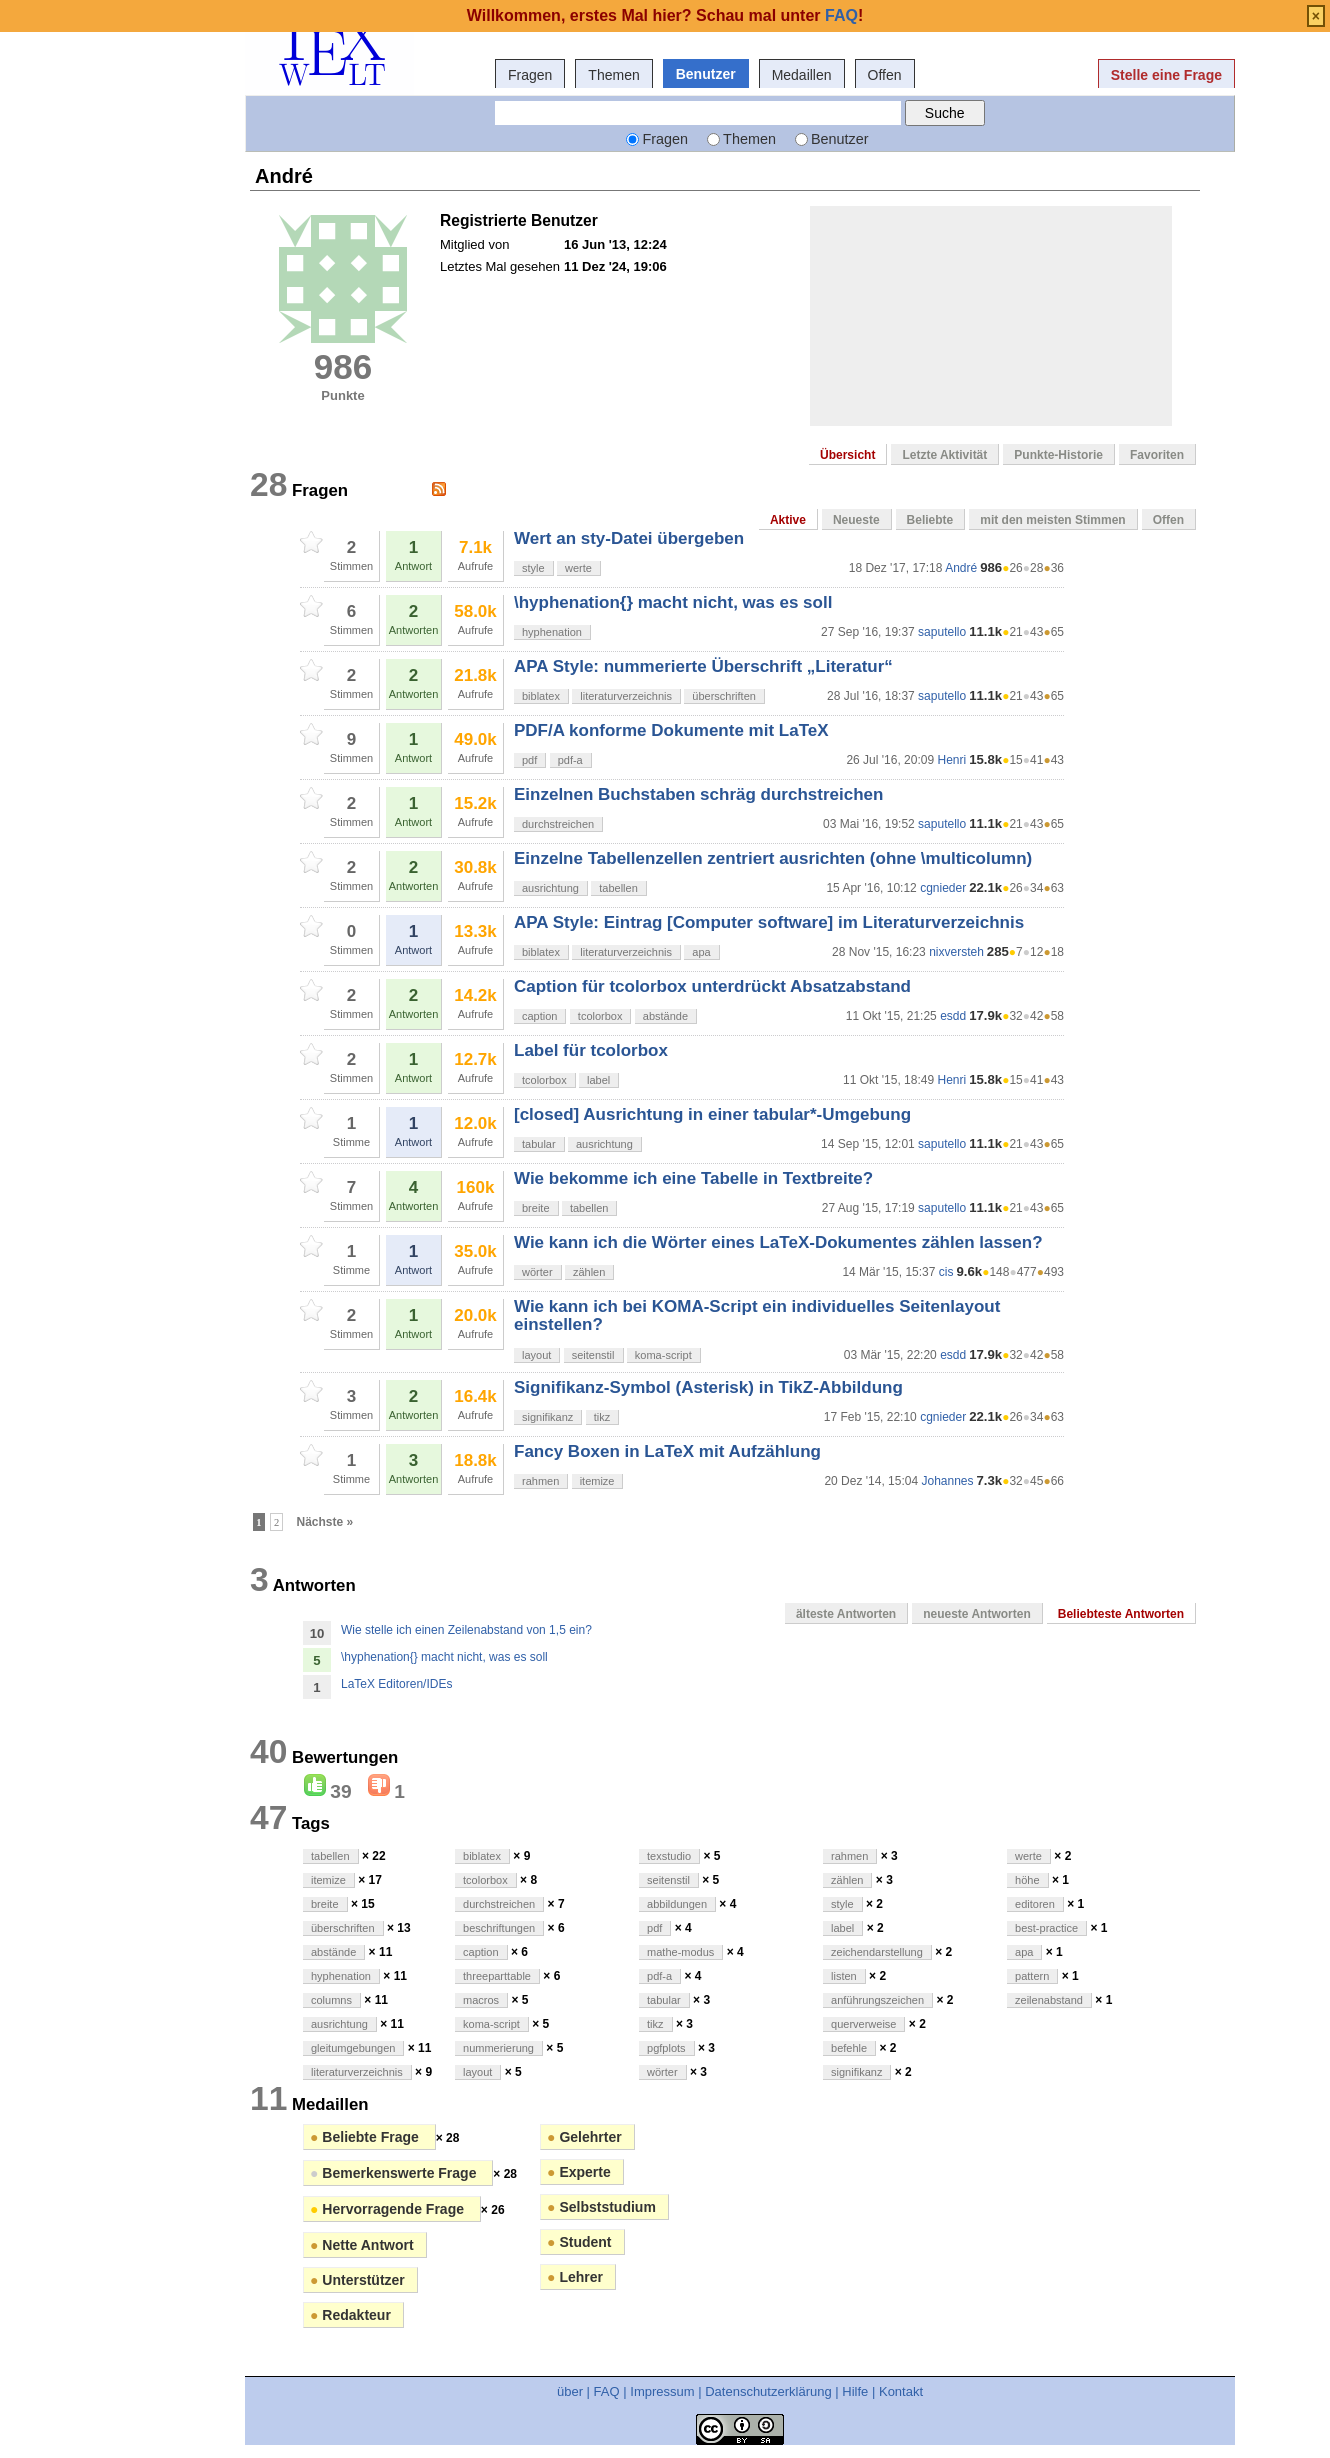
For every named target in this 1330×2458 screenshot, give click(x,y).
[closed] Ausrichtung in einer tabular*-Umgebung (712, 1114)
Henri (951, 760)
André (961, 568)
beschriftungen (499, 1928)
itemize (597, 1481)
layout (536, 1355)
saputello (942, 632)
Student (579, 2242)
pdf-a (570, 760)
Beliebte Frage (366, 2137)
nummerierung (498, 2048)
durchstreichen (558, 824)
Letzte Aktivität (944, 455)
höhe (1027, 1880)
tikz (602, 1417)
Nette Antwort (362, 2245)
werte (578, 568)
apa (701, 952)
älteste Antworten (846, 1614)
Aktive (788, 520)
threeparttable (497, 1976)
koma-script (663, 1355)
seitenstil (593, 1355)
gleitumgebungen (353, 2048)
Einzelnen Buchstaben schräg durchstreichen (698, 794)
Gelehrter (584, 2137)
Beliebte (930, 520)
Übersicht (847, 455)
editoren (1035, 1904)
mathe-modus (680, 1952)
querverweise (863, 2024)
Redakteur (350, 2315)
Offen (885, 75)
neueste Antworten (977, 1614)
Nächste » (325, 1522)
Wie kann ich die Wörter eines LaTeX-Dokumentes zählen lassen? (778, 1242)
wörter (537, 1272)
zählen (589, 1272)
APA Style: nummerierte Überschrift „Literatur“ (703, 666)
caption (539, 1016)
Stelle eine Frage (1166, 75)
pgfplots (666, 2048)
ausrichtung (550, 888)
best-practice (1046, 1928)
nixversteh (956, 952)
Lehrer (575, 2277)
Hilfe (855, 2391)
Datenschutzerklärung (768, 2391)
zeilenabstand (1049, 2000)
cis (946, 1272)
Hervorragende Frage (389, 2209)
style (533, 568)
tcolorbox (600, 1016)
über (570, 2391)
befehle (849, 2048)
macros (481, 2000)
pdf (529, 760)
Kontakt (901, 2391)
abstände (665, 1016)
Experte (579, 2172)
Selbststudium (601, 2207)
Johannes (947, 1481)
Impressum (662, 2391)
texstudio (669, 1856)
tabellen (618, 888)
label (598, 1080)
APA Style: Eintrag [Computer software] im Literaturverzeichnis (769, 922)
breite (536, 1208)
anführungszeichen (877, 2000)
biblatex (541, 696)
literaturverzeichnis (626, 696)
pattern (1032, 1976)
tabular (539, 1144)
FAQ (607, 2391)
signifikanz (547, 1417)
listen (844, 1976)
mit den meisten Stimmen (1052, 520)
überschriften (724, 696)
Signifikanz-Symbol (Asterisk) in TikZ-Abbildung (708, 1387)
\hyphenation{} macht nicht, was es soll (673, 602)
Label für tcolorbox (591, 1050)
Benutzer (706, 74)
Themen (613, 75)
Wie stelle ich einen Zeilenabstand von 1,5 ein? (466, 1630)
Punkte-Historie (1058, 455)
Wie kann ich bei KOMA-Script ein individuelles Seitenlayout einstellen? (757, 1315)
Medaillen (802, 75)
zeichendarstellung (877, 1952)
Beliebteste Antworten (1121, 1614)
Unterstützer (357, 2280)
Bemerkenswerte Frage (395, 2173)
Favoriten (1157, 455)
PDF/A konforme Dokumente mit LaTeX (671, 730)
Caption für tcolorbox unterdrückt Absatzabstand (712, 986)
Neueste (856, 520)
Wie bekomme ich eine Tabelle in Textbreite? (693, 1178)
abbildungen (677, 1904)
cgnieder (943, 888)
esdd (953, 1016)
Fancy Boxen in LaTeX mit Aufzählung (667, 1451)
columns (331, 2000)
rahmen (540, 1481)
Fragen (530, 75)
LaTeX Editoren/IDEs (396, 1684)
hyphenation (552, 632)
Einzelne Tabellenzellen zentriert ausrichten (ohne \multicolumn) (773, 858)
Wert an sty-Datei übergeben (629, 538)
